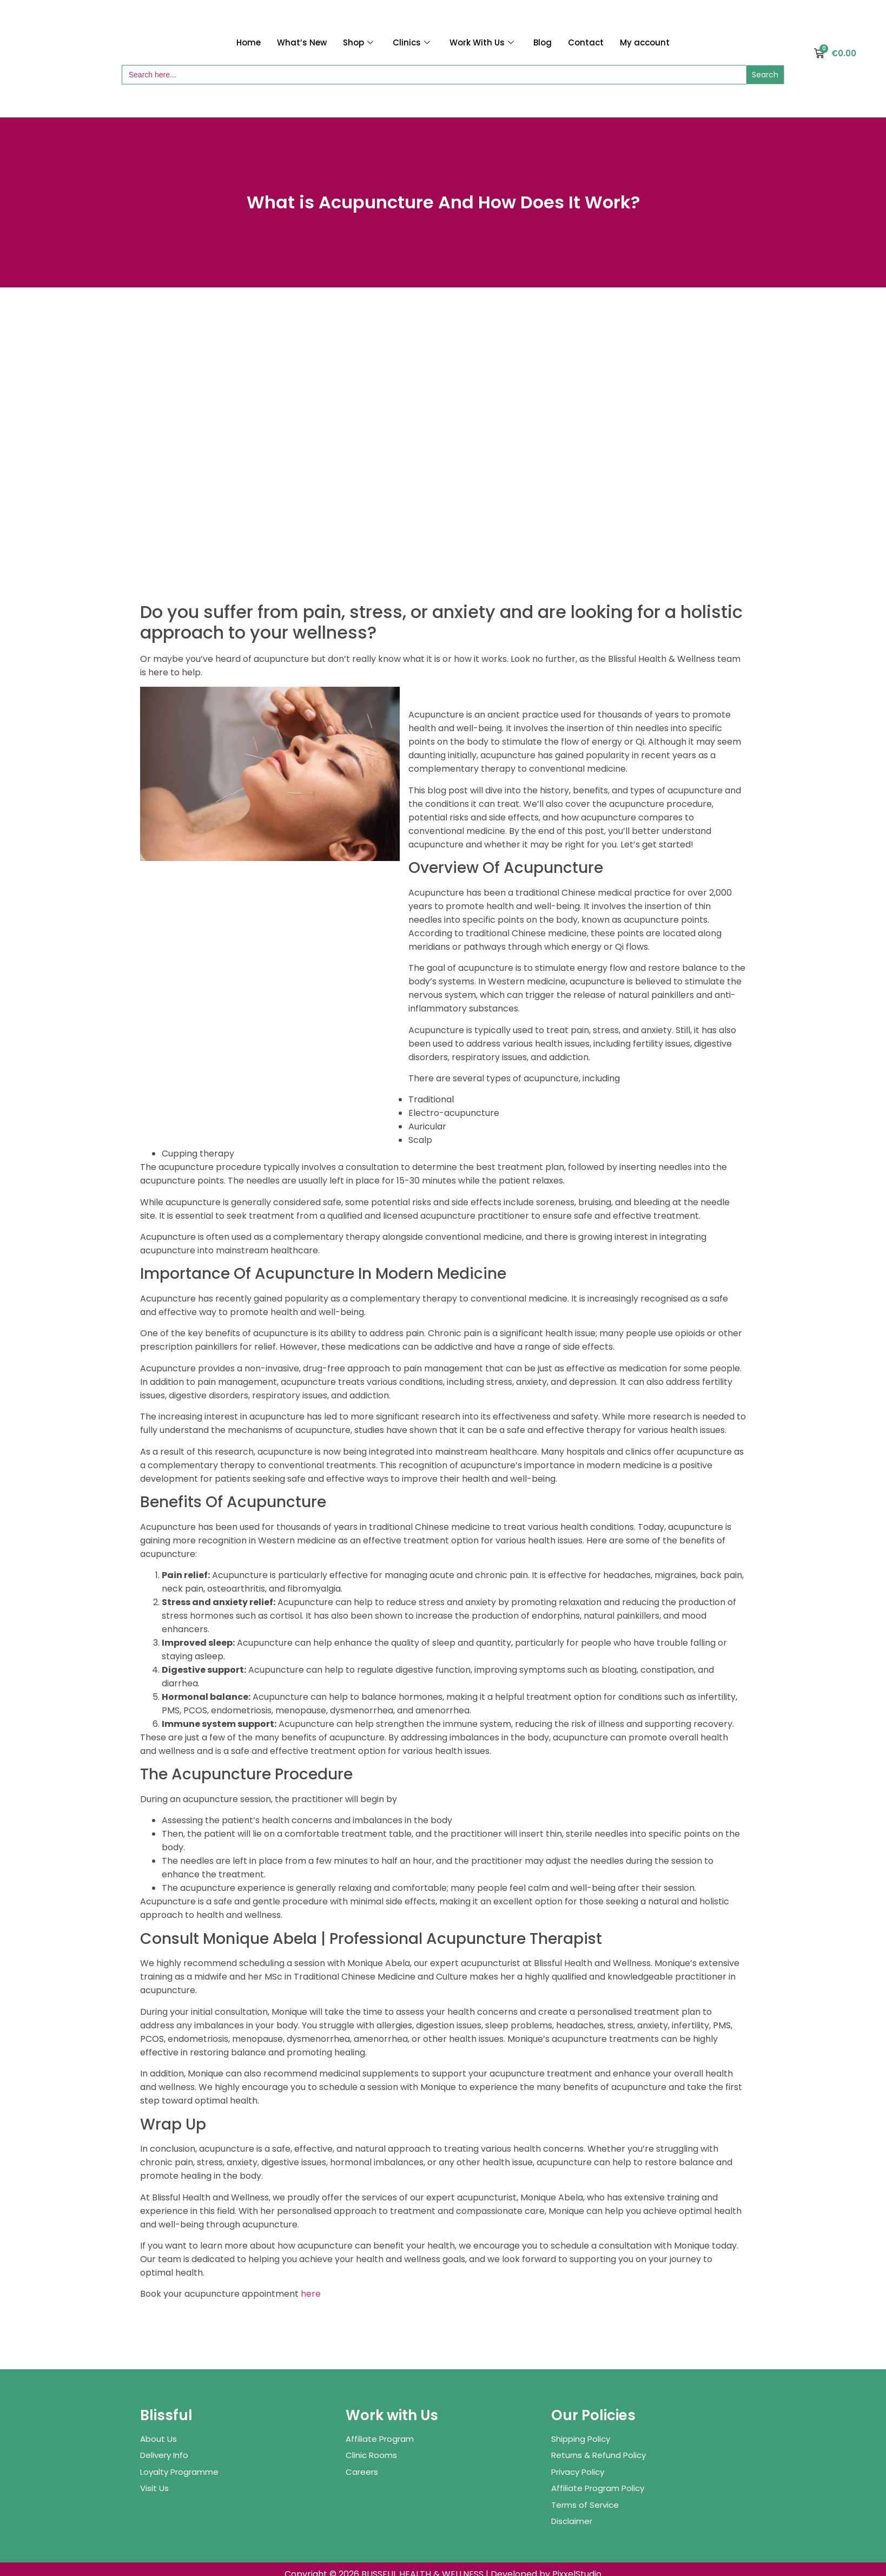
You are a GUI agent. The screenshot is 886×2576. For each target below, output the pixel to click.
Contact (586, 42)
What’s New (302, 42)
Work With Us (481, 42)
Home (248, 42)
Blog (542, 42)
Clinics (411, 42)
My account (645, 42)
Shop (358, 42)
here (311, 2294)
